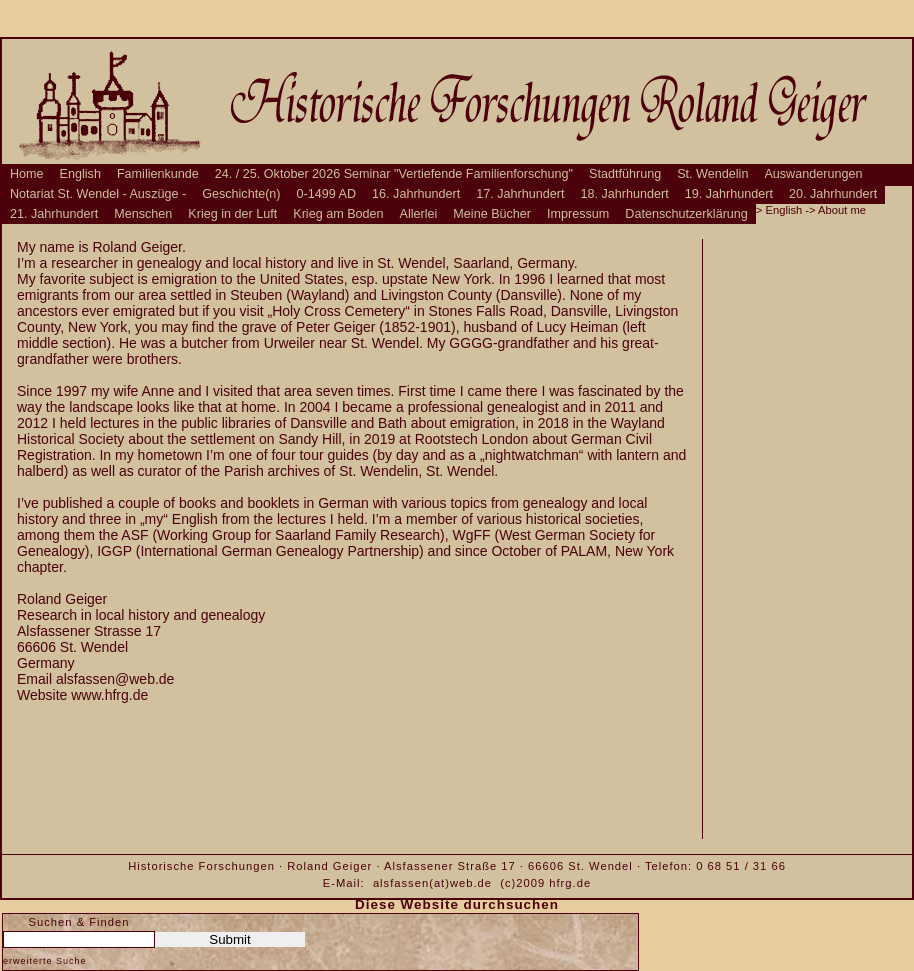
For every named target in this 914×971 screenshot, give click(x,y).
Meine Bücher (492, 214)
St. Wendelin (712, 174)
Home (27, 174)
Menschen (143, 214)
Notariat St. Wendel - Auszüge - (98, 194)
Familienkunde (158, 174)
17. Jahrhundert (520, 194)
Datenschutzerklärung (686, 214)
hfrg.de (570, 883)
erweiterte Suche (45, 961)
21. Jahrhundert (54, 214)
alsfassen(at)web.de (432, 883)
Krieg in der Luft (232, 214)
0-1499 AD (327, 194)
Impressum (578, 214)
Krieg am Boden (338, 214)
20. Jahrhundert (833, 194)
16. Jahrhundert (416, 194)
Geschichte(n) (241, 194)
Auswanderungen (813, 174)
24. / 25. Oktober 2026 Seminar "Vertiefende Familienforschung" (394, 174)
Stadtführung (625, 174)
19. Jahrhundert (729, 194)
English (80, 174)
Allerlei (419, 214)
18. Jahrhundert (625, 194)
